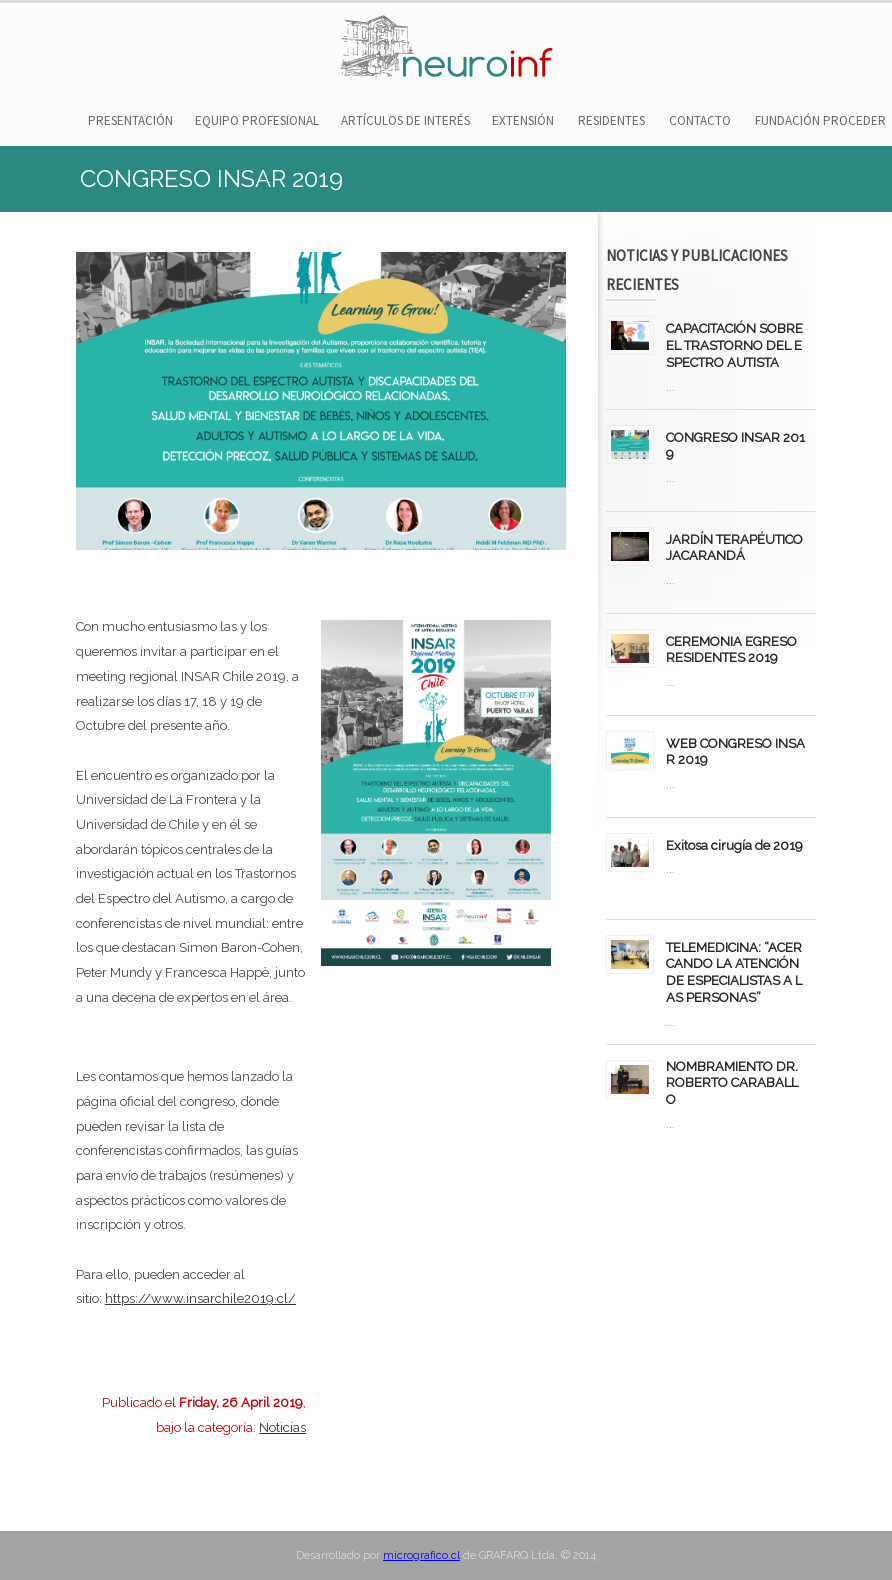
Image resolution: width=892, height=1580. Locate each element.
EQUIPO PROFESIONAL (257, 120)
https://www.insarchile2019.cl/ (200, 1298)
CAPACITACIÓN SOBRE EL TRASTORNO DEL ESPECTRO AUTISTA (734, 345)
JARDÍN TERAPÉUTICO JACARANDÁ (734, 548)
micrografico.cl (421, 1555)
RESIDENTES (611, 120)
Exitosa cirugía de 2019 (734, 845)
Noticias (282, 1427)
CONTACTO (700, 120)
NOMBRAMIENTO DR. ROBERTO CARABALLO (732, 1083)
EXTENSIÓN (523, 120)
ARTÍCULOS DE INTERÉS (405, 120)
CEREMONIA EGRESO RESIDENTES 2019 (731, 650)
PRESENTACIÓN (130, 120)
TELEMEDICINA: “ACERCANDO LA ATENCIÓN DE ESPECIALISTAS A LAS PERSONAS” (734, 972)
